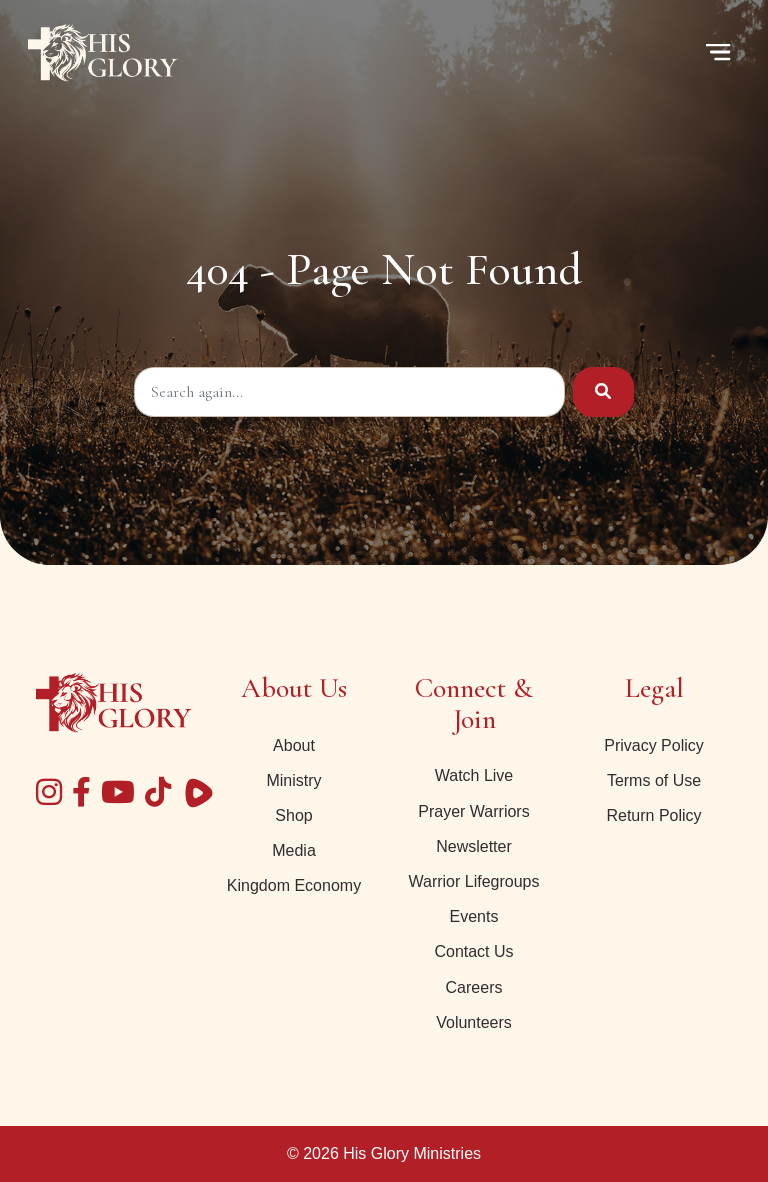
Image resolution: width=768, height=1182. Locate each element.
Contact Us (473, 951)
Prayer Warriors (473, 811)
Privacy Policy (654, 745)
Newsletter (474, 846)
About (294, 745)
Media (294, 850)
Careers (474, 987)
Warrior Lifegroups (473, 881)
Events (474, 916)
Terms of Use (654, 780)
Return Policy (653, 815)
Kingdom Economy (294, 885)
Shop (293, 815)
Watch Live (474, 775)
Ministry (293, 780)
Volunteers (474, 1022)
